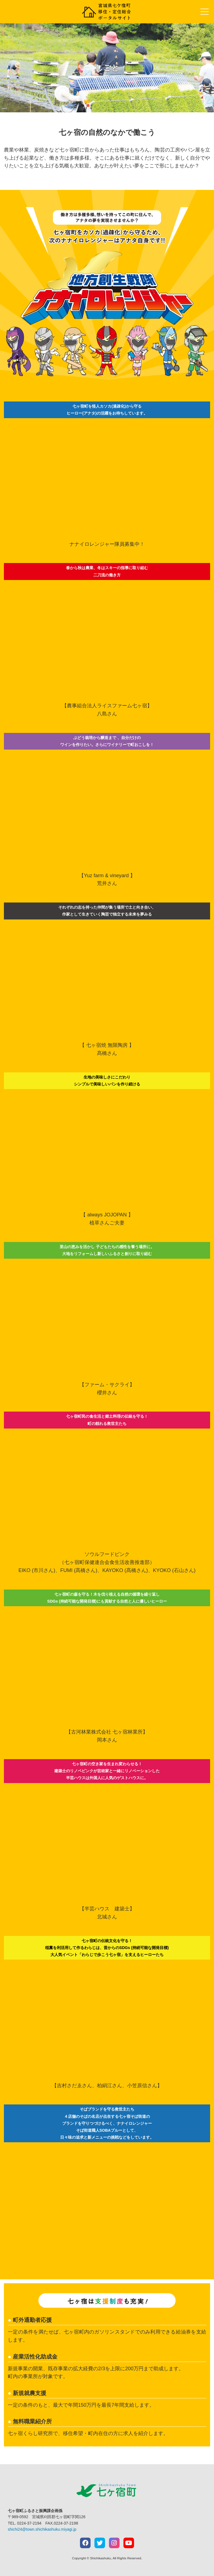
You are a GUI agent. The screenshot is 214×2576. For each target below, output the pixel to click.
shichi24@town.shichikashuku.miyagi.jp (42, 2529)
